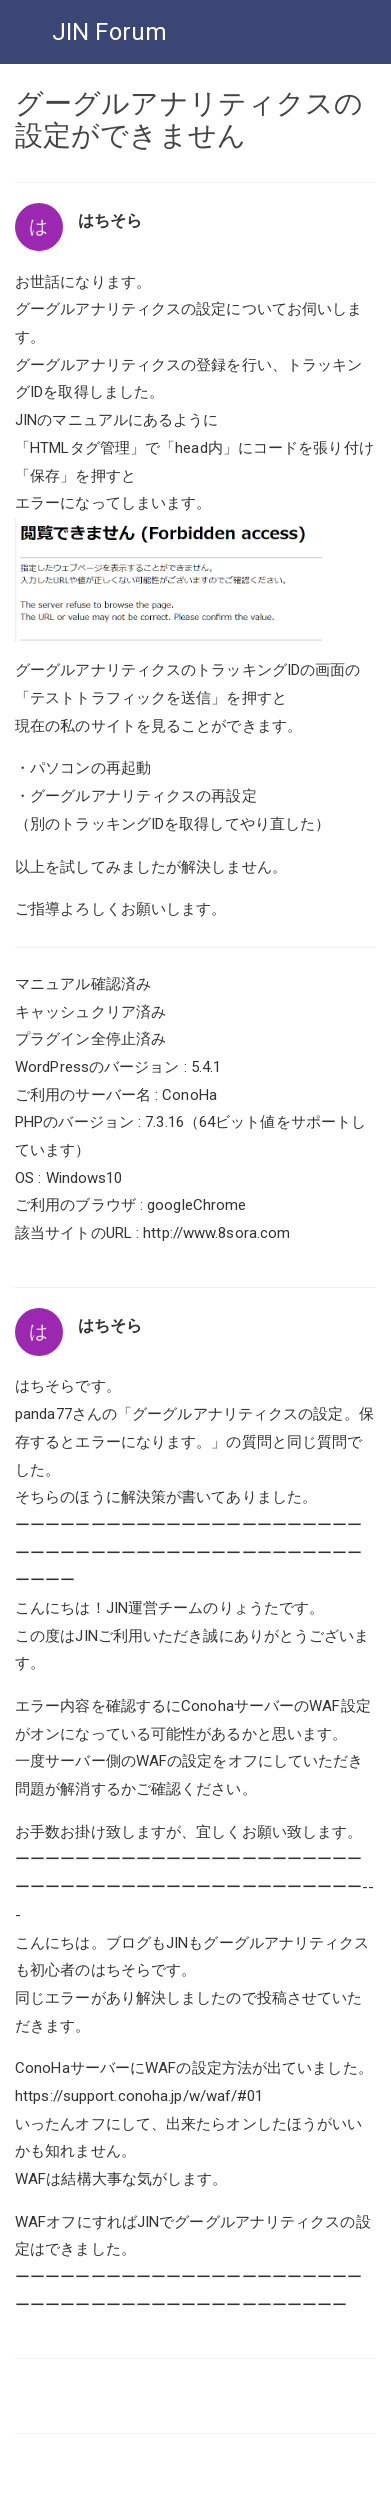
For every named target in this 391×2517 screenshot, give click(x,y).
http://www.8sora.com (216, 1233)
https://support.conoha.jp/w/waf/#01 (139, 2096)
